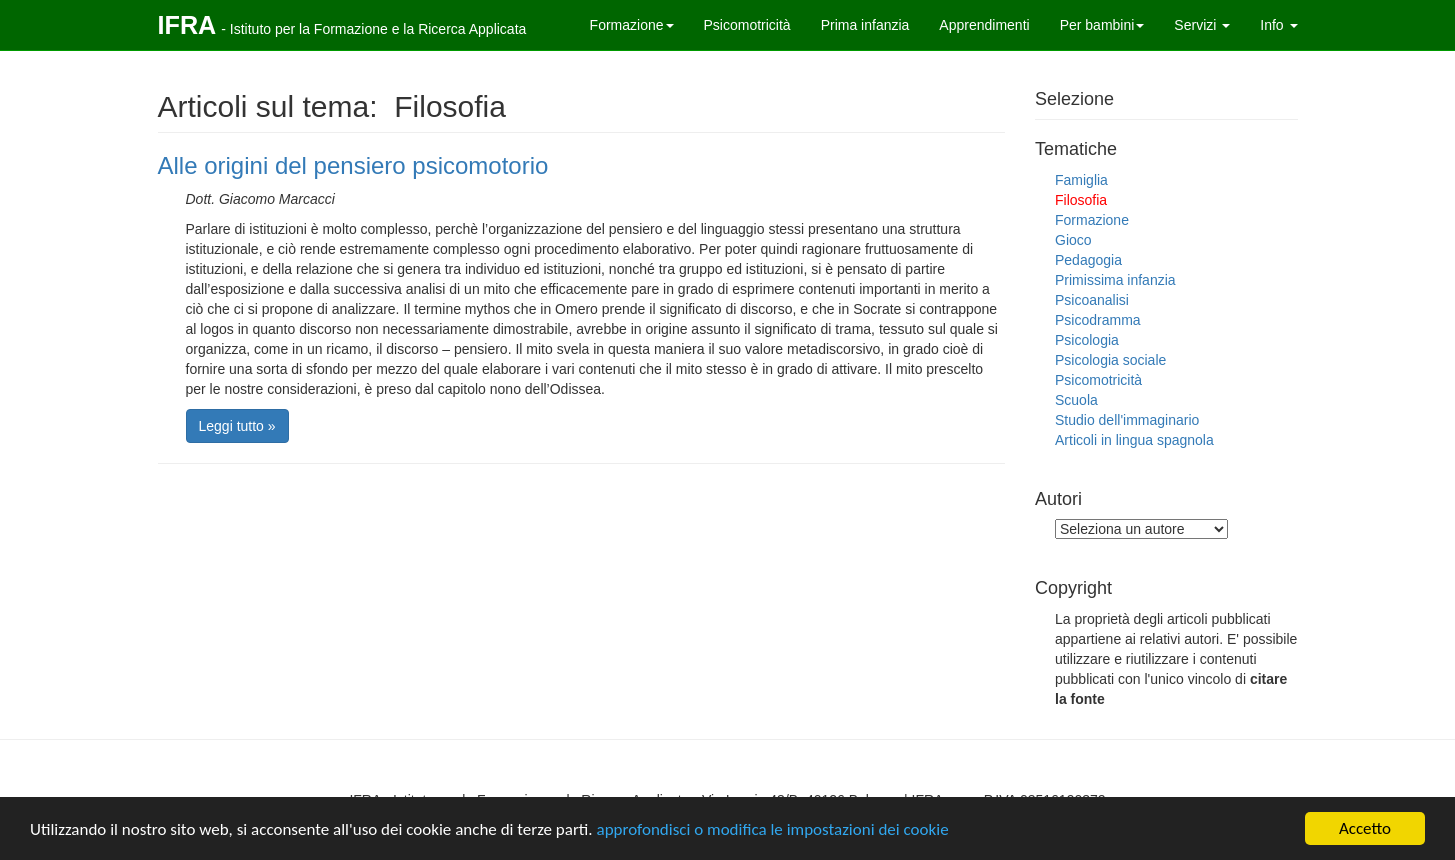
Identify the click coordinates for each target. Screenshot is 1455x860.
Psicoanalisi (1092, 300)
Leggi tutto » (237, 426)
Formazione (632, 25)
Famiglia (1081, 180)
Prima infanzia (865, 25)
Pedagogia (1088, 260)
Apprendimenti (984, 25)
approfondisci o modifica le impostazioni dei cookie (772, 829)
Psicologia (1087, 340)
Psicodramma (1098, 320)
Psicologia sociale (1110, 360)
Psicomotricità (747, 25)
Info (1278, 25)
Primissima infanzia (1115, 280)
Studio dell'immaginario (1127, 420)
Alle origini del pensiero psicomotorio (353, 165)
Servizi (1202, 25)
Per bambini (1102, 25)
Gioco (1073, 240)
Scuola (1076, 400)
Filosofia (1081, 200)
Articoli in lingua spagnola (1134, 440)
